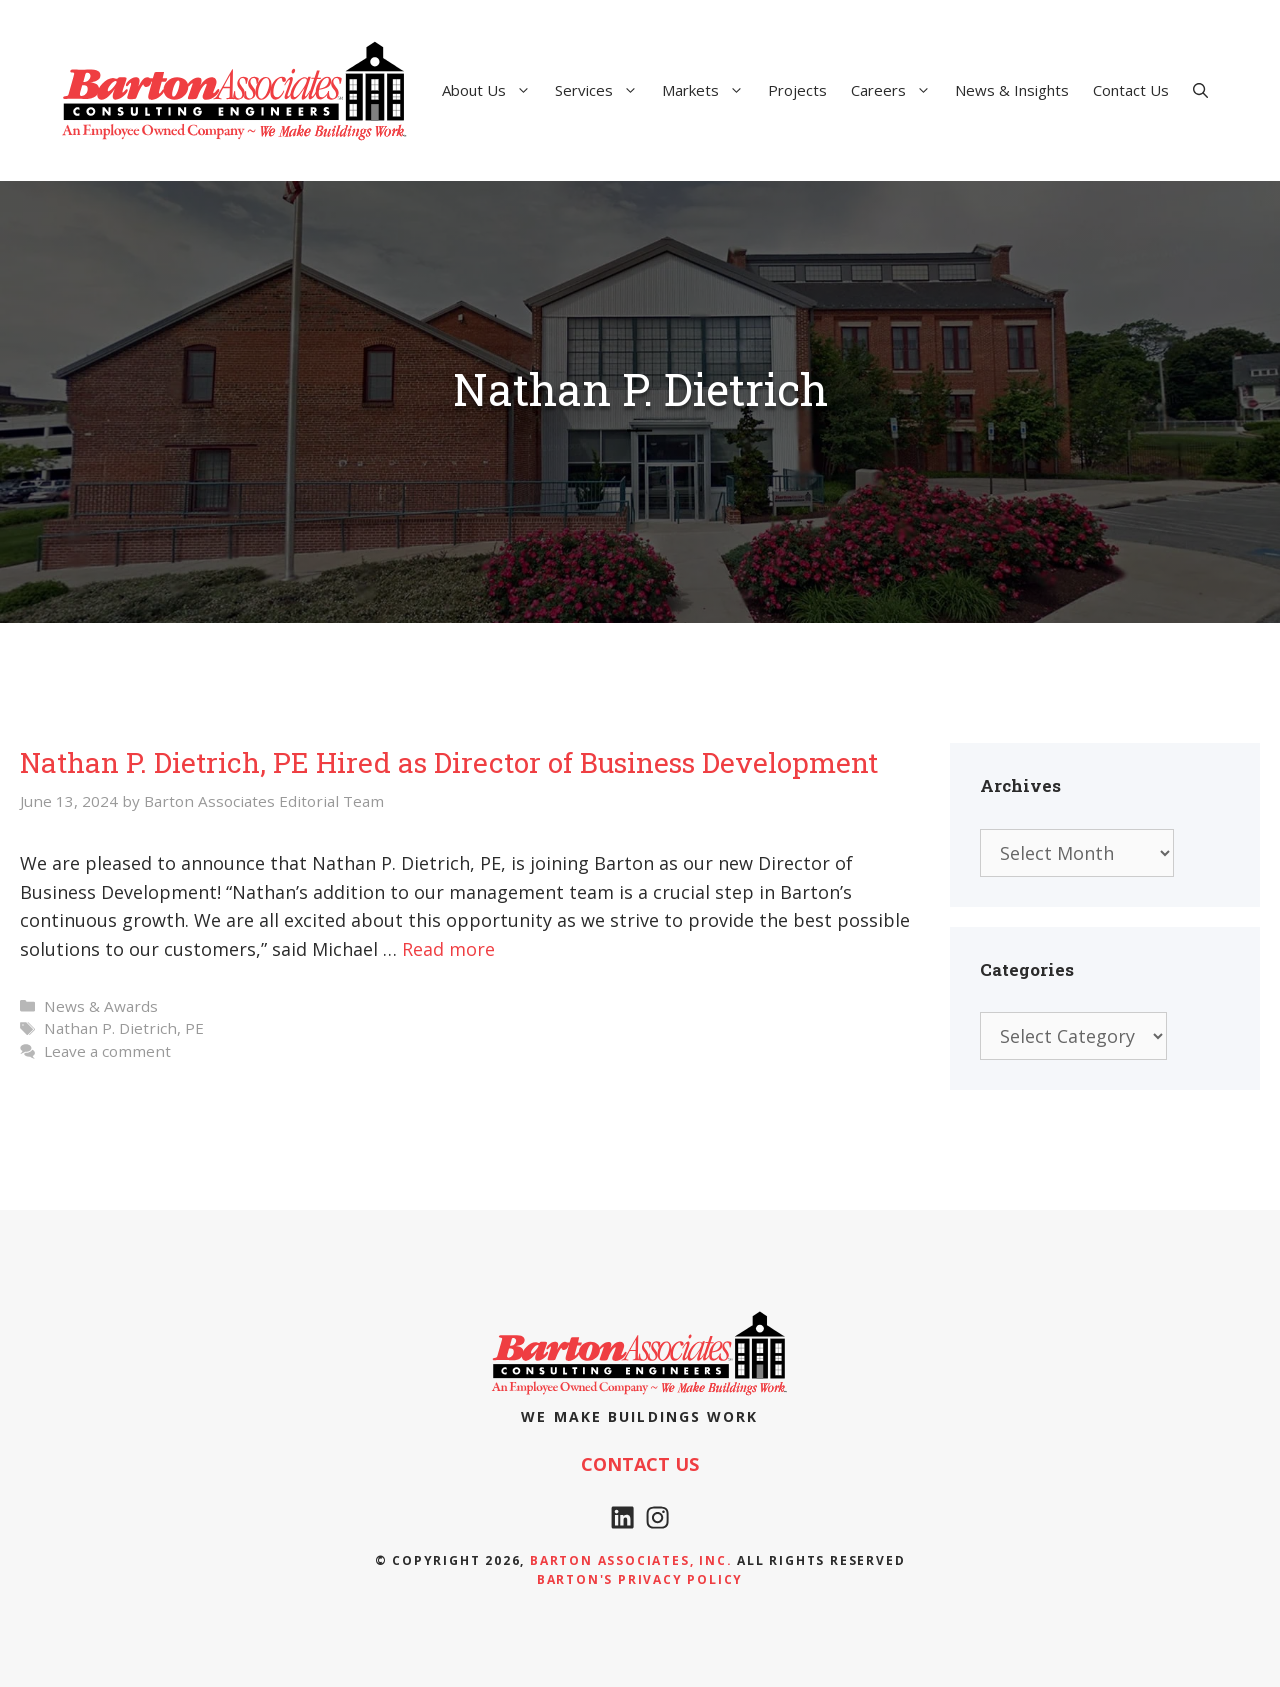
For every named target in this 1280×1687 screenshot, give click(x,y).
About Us (492, 90)
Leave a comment (107, 1051)
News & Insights (1012, 90)
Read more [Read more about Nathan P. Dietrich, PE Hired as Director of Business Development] (448, 949)
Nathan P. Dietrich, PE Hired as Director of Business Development (449, 762)
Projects (797, 90)
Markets (709, 90)
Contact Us (1131, 90)
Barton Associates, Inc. (631, 1560)
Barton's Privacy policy (640, 1579)
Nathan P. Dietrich (110, 1028)
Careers (897, 90)
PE (194, 1028)
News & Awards (101, 1006)
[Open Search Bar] (1200, 90)
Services (602, 90)
